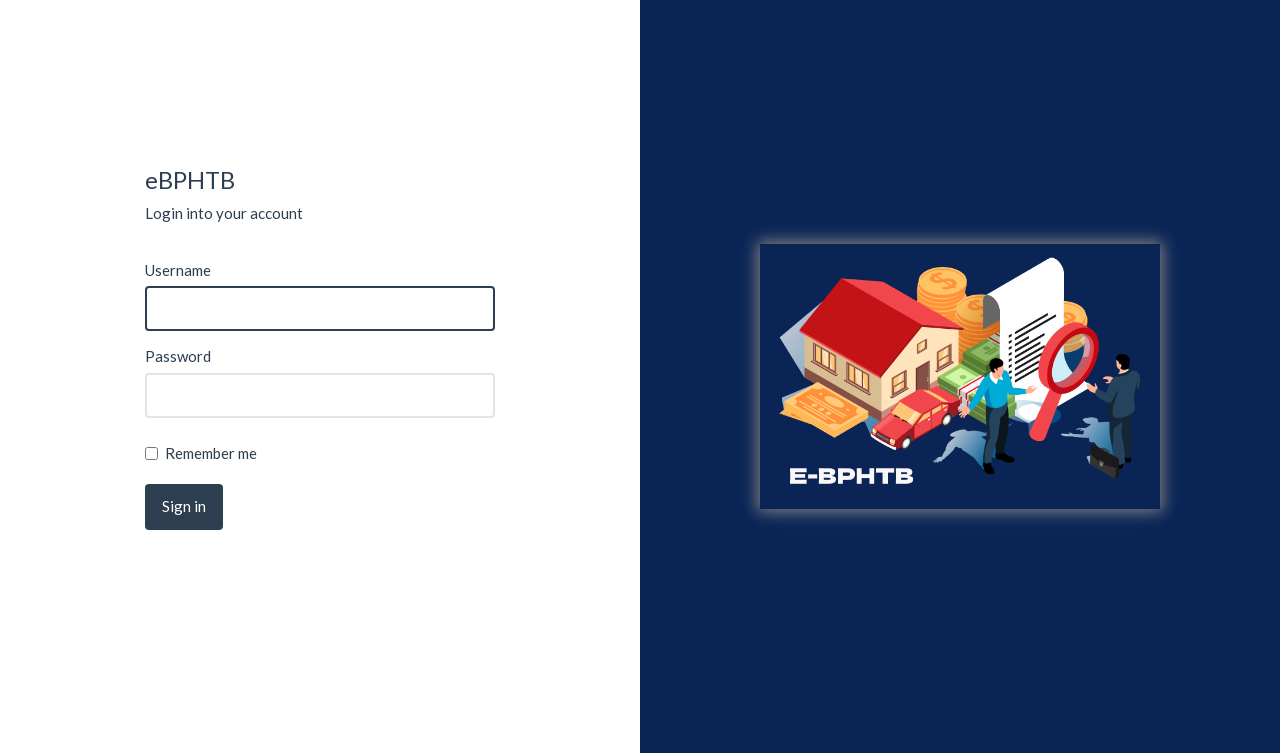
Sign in (184, 506)
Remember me (201, 453)
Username (178, 270)
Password (178, 356)
